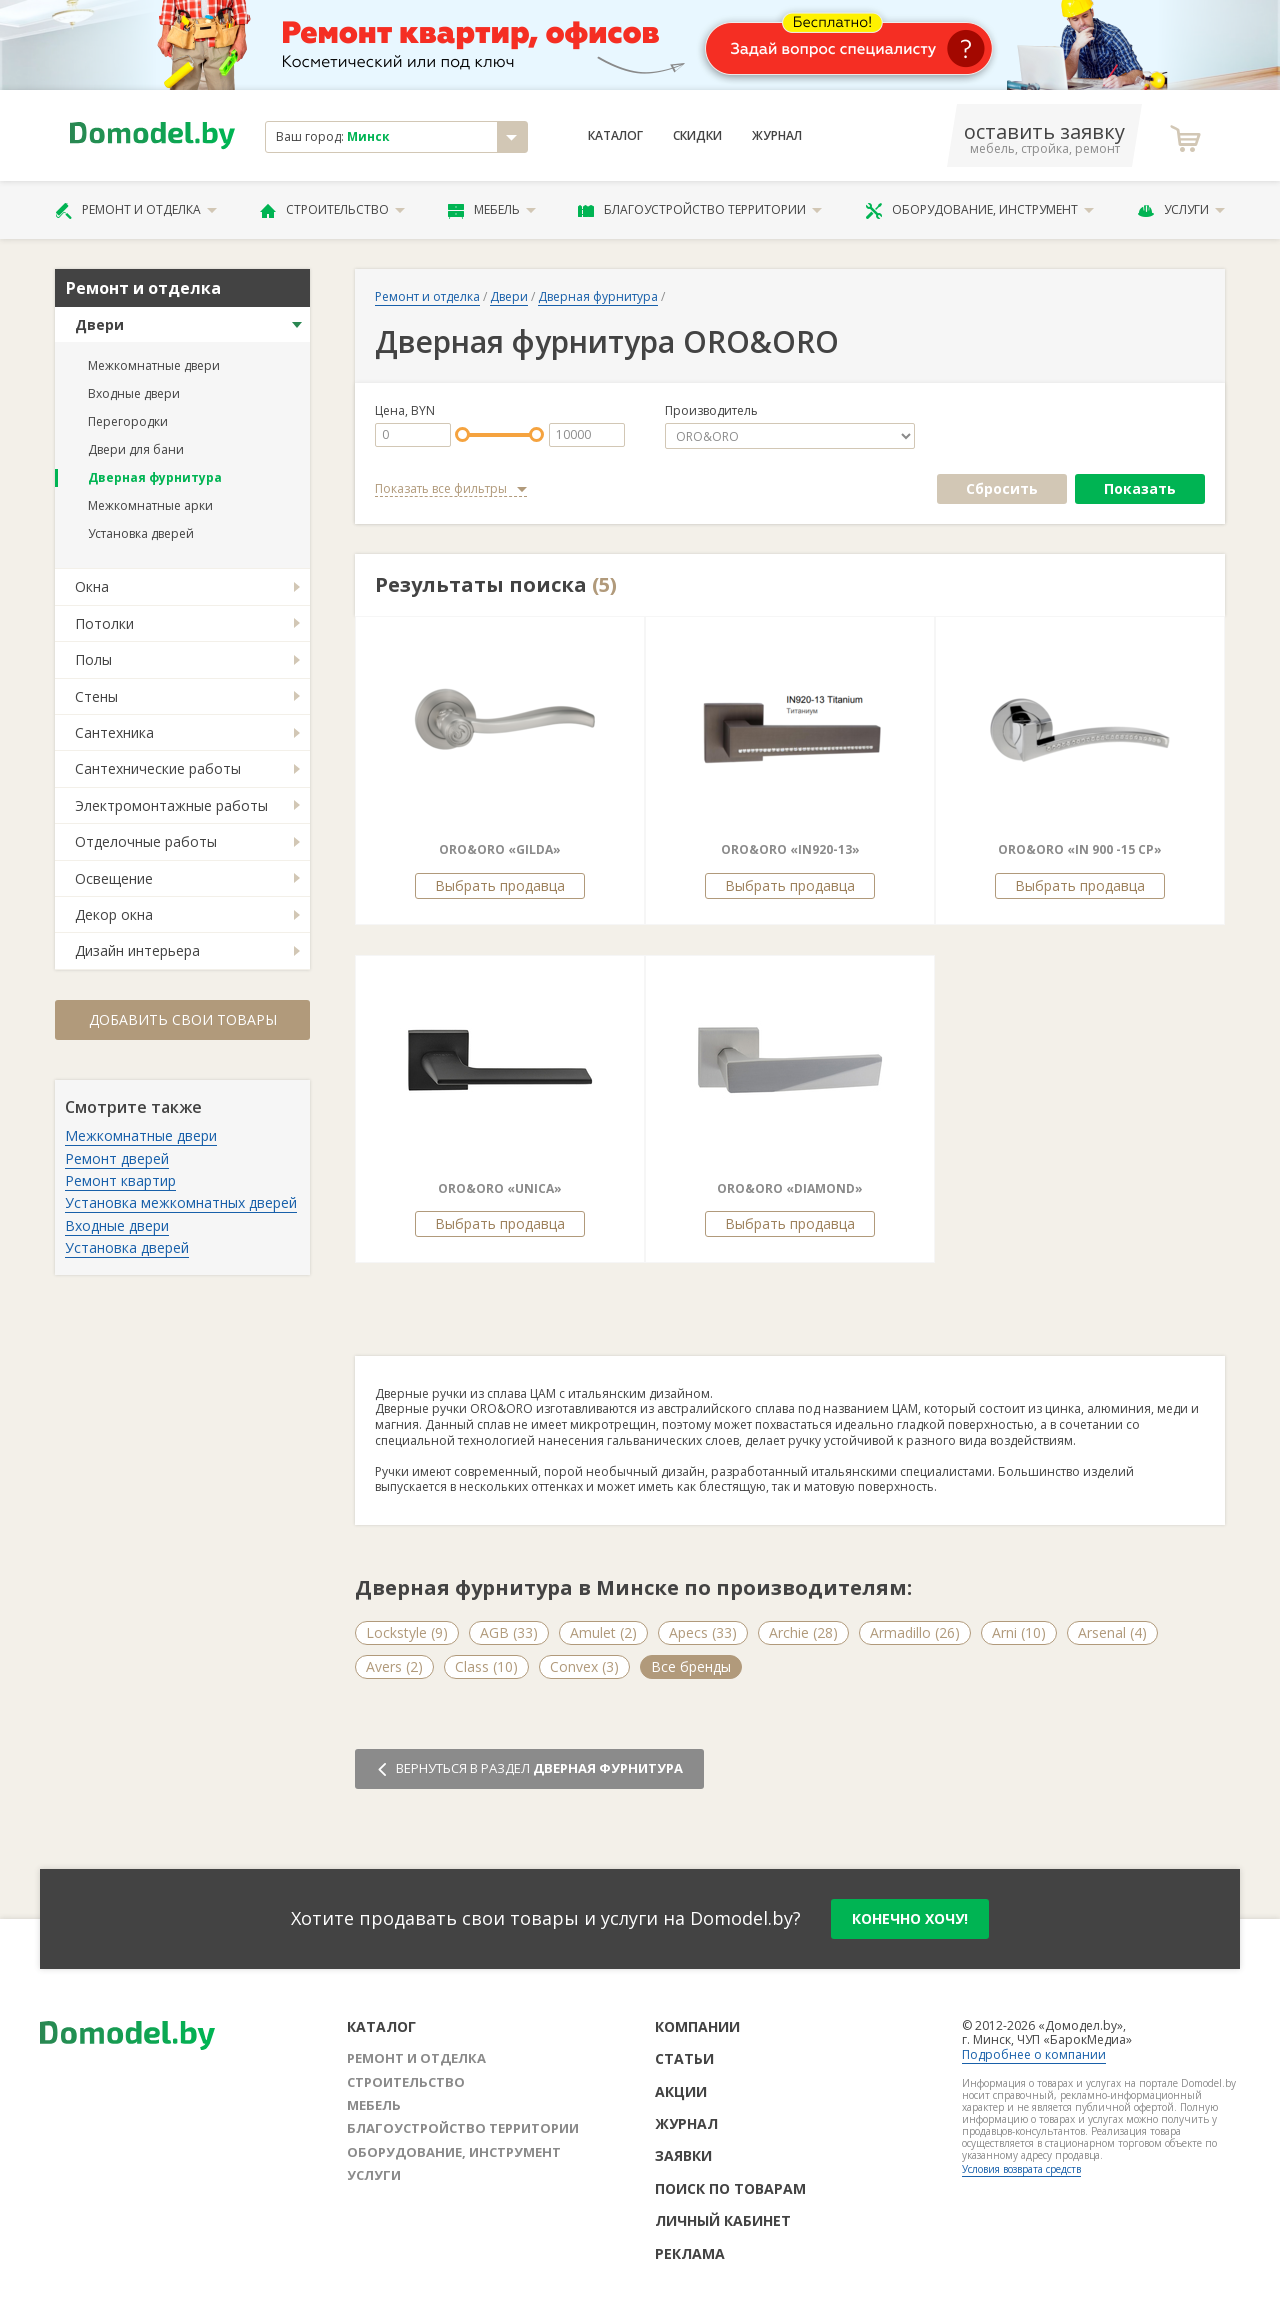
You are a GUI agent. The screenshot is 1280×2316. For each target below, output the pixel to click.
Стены (96, 696)
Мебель (492, 210)
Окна (92, 586)
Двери (99, 324)
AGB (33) (509, 1632)
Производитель (711, 411)
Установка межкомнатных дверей (181, 1202)
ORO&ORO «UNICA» (500, 1188)
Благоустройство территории (700, 210)
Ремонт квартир (120, 1180)
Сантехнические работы (158, 768)
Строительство (332, 210)
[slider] (462, 434)
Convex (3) (584, 1666)
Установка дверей (141, 533)
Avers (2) (394, 1666)
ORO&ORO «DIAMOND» (790, 1188)
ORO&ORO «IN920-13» (790, 849)
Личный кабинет (723, 2220)
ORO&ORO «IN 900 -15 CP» (1080, 849)
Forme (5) (1025, 1666)
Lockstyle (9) (407, 1632)
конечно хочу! (910, 1918)
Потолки (104, 623)
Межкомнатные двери (154, 365)
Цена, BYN (405, 411)
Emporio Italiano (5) (715, 1666)
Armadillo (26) (915, 1632)
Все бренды (1129, 1666)
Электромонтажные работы (171, 805)
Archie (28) (803, 1632)
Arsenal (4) (1112, 1632)
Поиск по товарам (730, 2188)
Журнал (777, 136)
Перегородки (128, 421)
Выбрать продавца (500, 885)
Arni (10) (1019, 1632)
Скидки (697, 136)
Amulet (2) (603, 1632)
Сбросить (1002, 488)
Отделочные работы (146, 841)
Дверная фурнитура (155, 477)
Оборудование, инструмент (979, 210)
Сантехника (114, 732)
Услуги (1181, 210)
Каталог (615, 136)
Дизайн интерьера (137, 950)
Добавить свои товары (183, 1019)
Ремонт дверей (117, 1158)
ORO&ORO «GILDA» (500, 849)
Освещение (114, 878)
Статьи (684, 2058)
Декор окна (114, 914)
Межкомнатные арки (150, 505)
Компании (697, 2026)
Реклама (690, 2253)
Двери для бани (136, 449)
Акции (681, 2091)
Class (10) (486, 1666)
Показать (1140, 488)
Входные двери (134, 393)
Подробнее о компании (1034, 2054)
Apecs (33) (703, 1632)
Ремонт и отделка (136, 210)
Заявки (683, 2155)
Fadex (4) (841, 1666)
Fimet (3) (932, 1666)
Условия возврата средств (1021, 2169)
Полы (93, 659)
